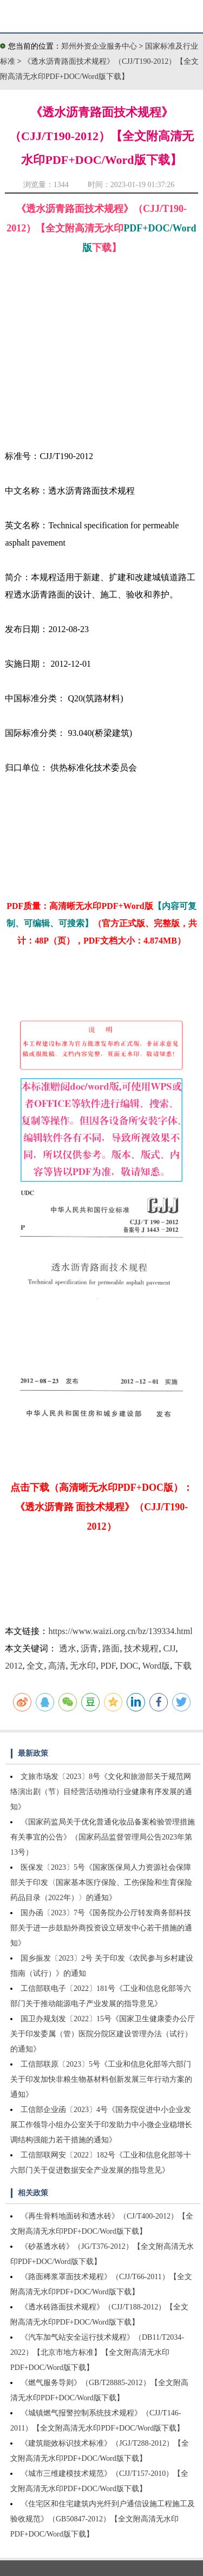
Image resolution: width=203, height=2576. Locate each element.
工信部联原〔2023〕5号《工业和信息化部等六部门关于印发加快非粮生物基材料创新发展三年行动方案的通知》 (101, 2079)
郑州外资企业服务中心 (99, 46)
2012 (13, 1665)
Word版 (156, 1665)
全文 (35, 1665)
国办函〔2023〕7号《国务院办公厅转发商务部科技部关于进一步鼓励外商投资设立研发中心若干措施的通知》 (101, 1928)
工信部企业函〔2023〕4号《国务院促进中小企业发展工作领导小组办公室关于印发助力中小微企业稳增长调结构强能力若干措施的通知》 (101, 2125)
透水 (67, 1648)
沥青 (89, 1648)
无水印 (83, 1665)
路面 (111, 1648)
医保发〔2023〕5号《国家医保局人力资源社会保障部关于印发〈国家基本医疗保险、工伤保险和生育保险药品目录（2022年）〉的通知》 (101, 1882)
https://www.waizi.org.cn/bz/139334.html (120, 1631)
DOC (129, 1665)
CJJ (169, 1648)
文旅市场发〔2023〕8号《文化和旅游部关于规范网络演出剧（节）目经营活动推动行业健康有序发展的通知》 (101, 1791)
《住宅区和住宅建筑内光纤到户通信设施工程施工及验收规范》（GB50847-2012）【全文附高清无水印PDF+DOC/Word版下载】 (102, 2519)
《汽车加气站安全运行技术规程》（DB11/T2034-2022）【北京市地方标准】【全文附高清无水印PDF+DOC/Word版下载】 (97, 2352)
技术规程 (141, 1648)
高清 (57, 1665)
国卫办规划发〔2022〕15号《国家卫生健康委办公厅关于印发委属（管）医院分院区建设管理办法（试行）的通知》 (102, 2034)
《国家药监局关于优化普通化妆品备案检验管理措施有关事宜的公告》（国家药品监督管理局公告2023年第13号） (102, 1837)
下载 (183, 1665)
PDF (107, 1665)
